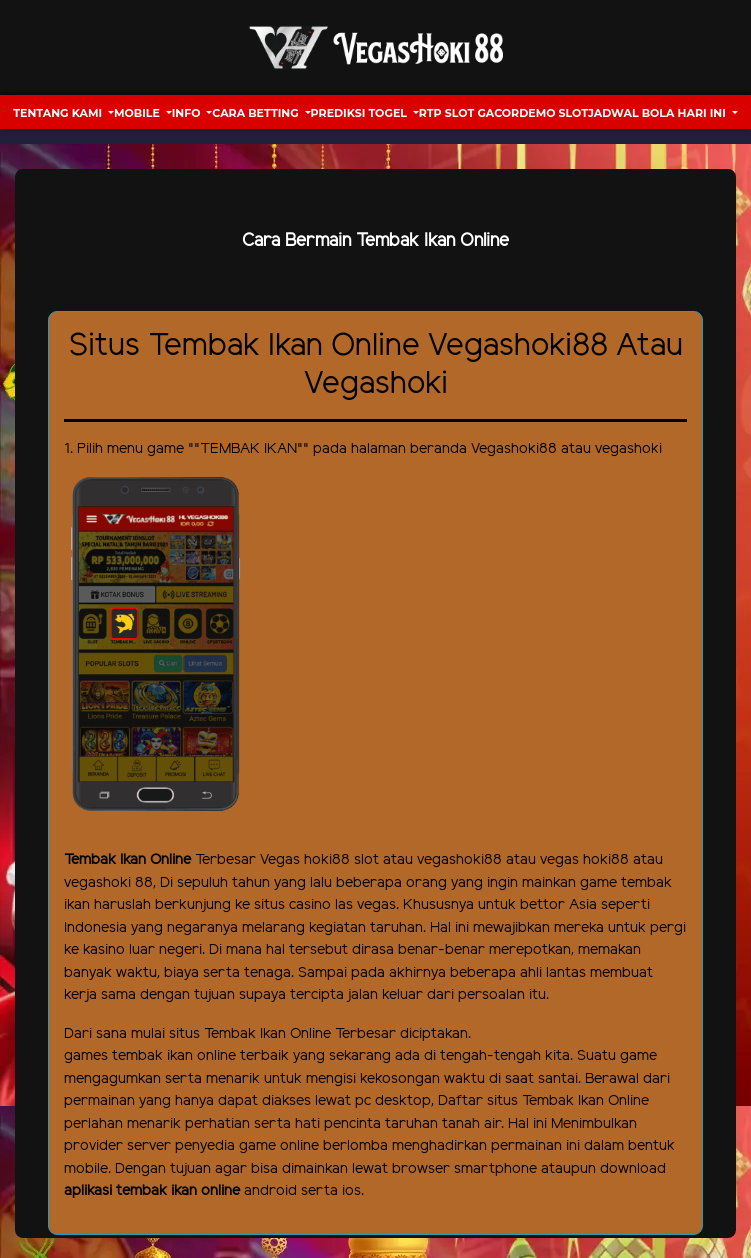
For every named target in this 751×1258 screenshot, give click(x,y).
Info (188, 113)
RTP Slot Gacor (469, 113)
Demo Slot (553, 113)
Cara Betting (256, 113)
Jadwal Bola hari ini (658, 113)
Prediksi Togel (360, 113)
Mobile (138, 113)
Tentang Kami (59, 113)
